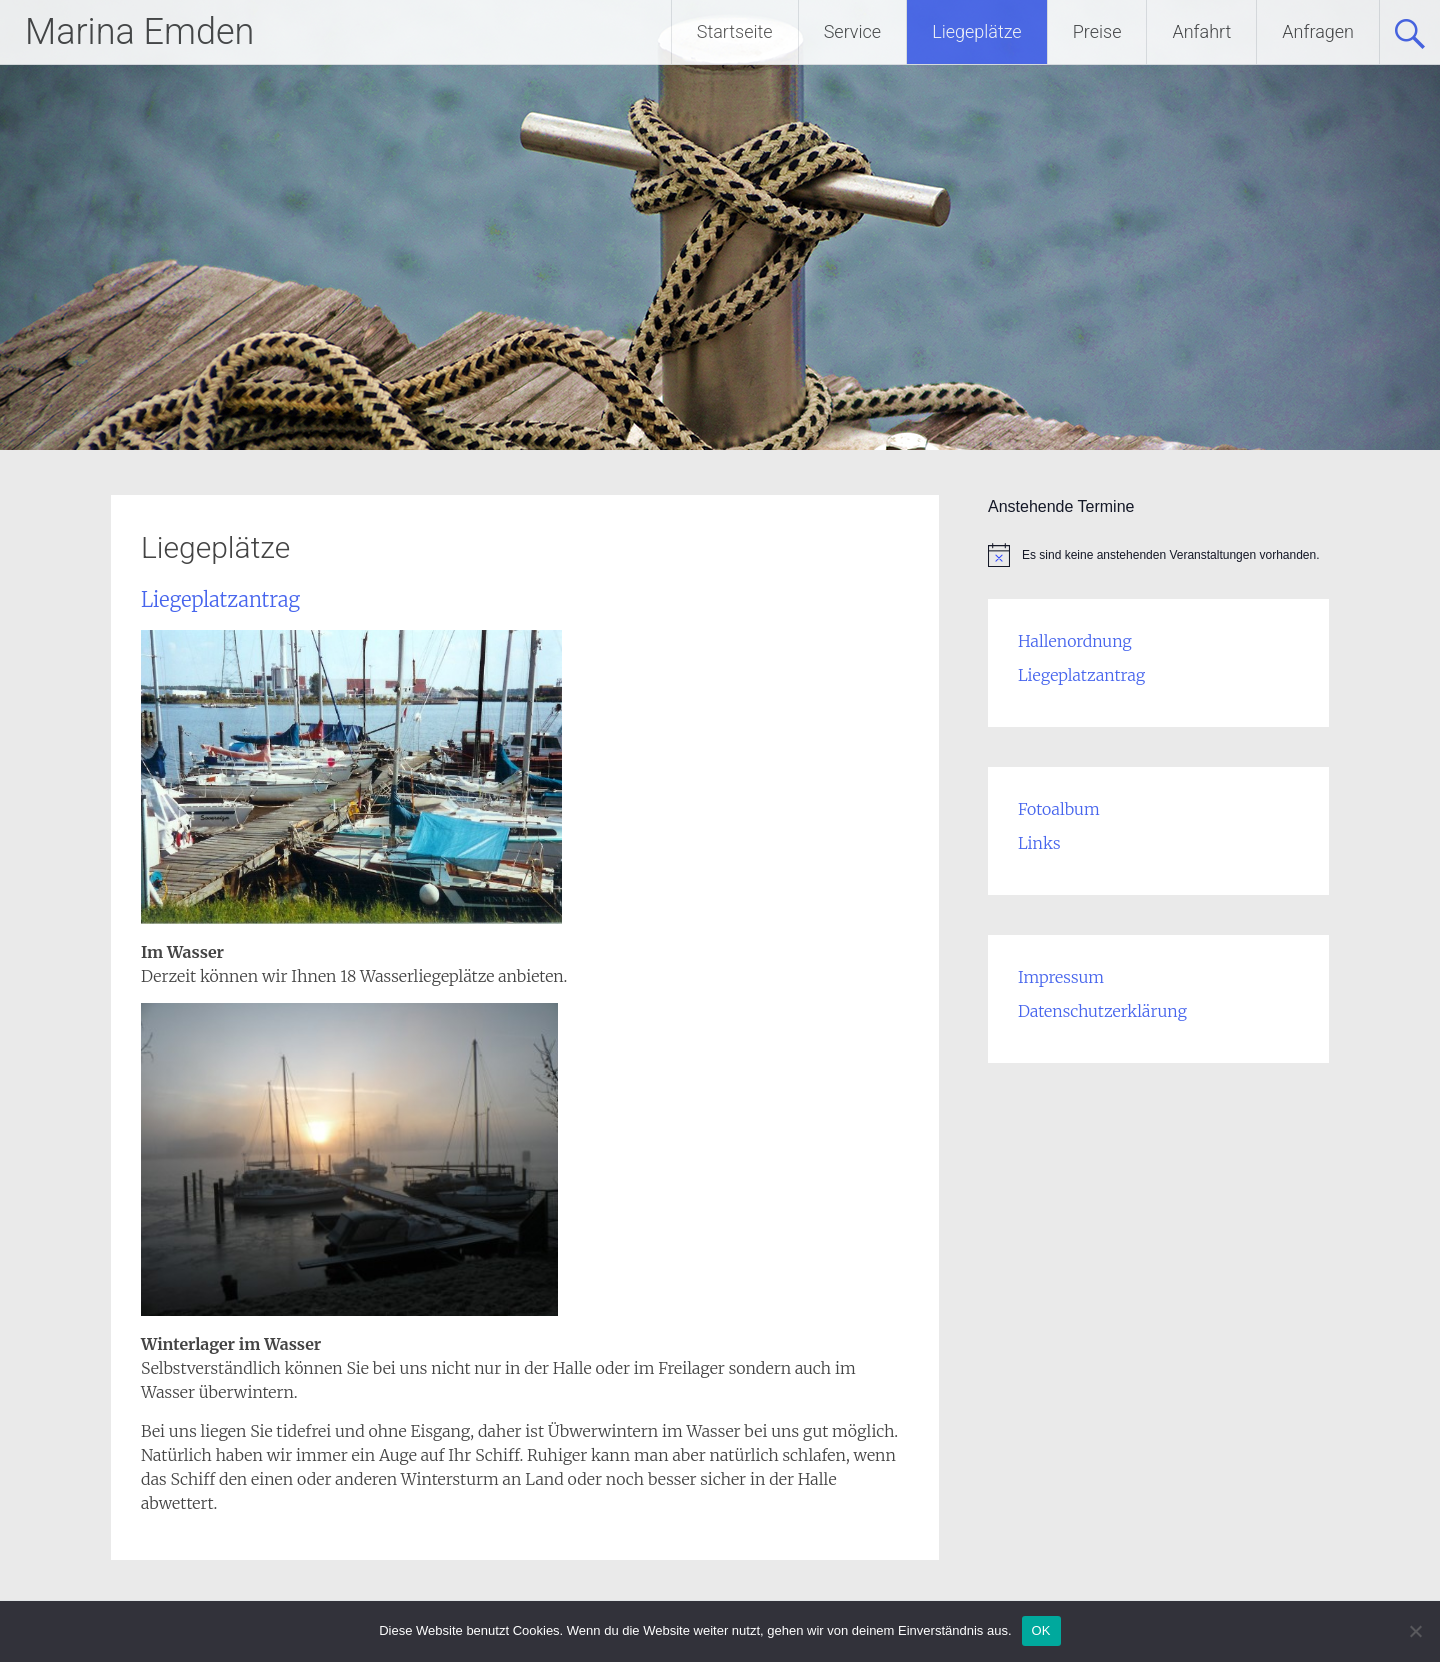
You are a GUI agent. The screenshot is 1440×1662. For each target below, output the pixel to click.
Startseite (735, 31)
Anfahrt (1201, 31)
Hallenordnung (1075, 641)
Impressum (1061, 977)
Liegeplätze (977, 31)
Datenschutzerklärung (1102, 1011)
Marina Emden (139, 32)
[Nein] (1415, 1631)
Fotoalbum (1059, 809)
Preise (1097, 31)
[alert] (1158, 555)
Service (852, 31)
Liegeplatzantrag (220, 599)
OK (1041, 1630)
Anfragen (1318, 31)
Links (1039, 843)
